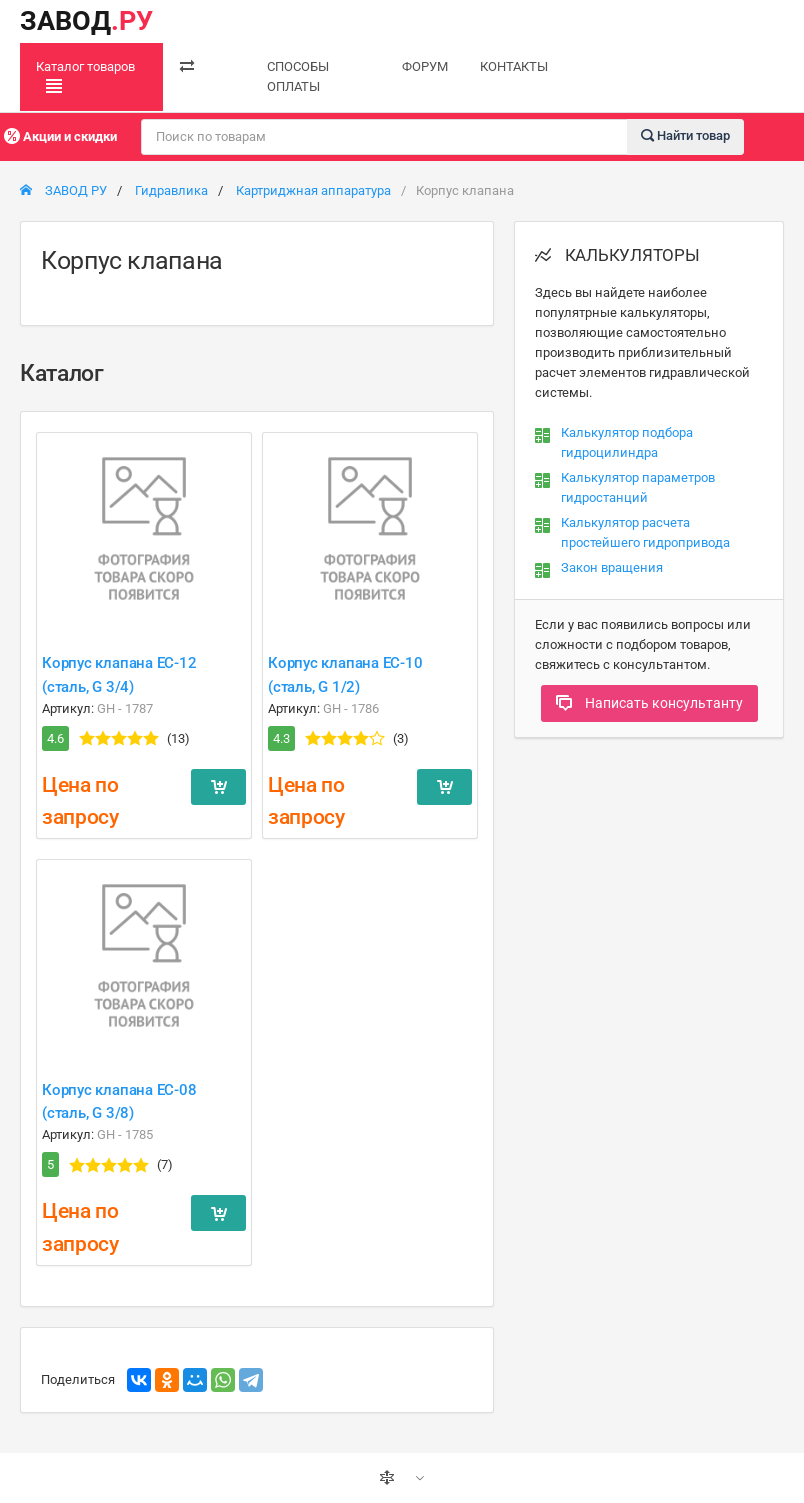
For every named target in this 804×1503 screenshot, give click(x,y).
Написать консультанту (649, 703)
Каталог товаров (85, 77)
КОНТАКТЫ (514, 66)
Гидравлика (171, 190)
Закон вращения (612, 567)
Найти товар (685, 135)
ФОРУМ (425, 66)
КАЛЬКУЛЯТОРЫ (617, 255)
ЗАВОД (86, 21)
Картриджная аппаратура (313, 190)
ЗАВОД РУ (63, 190)
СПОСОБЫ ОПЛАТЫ (298, 76)
